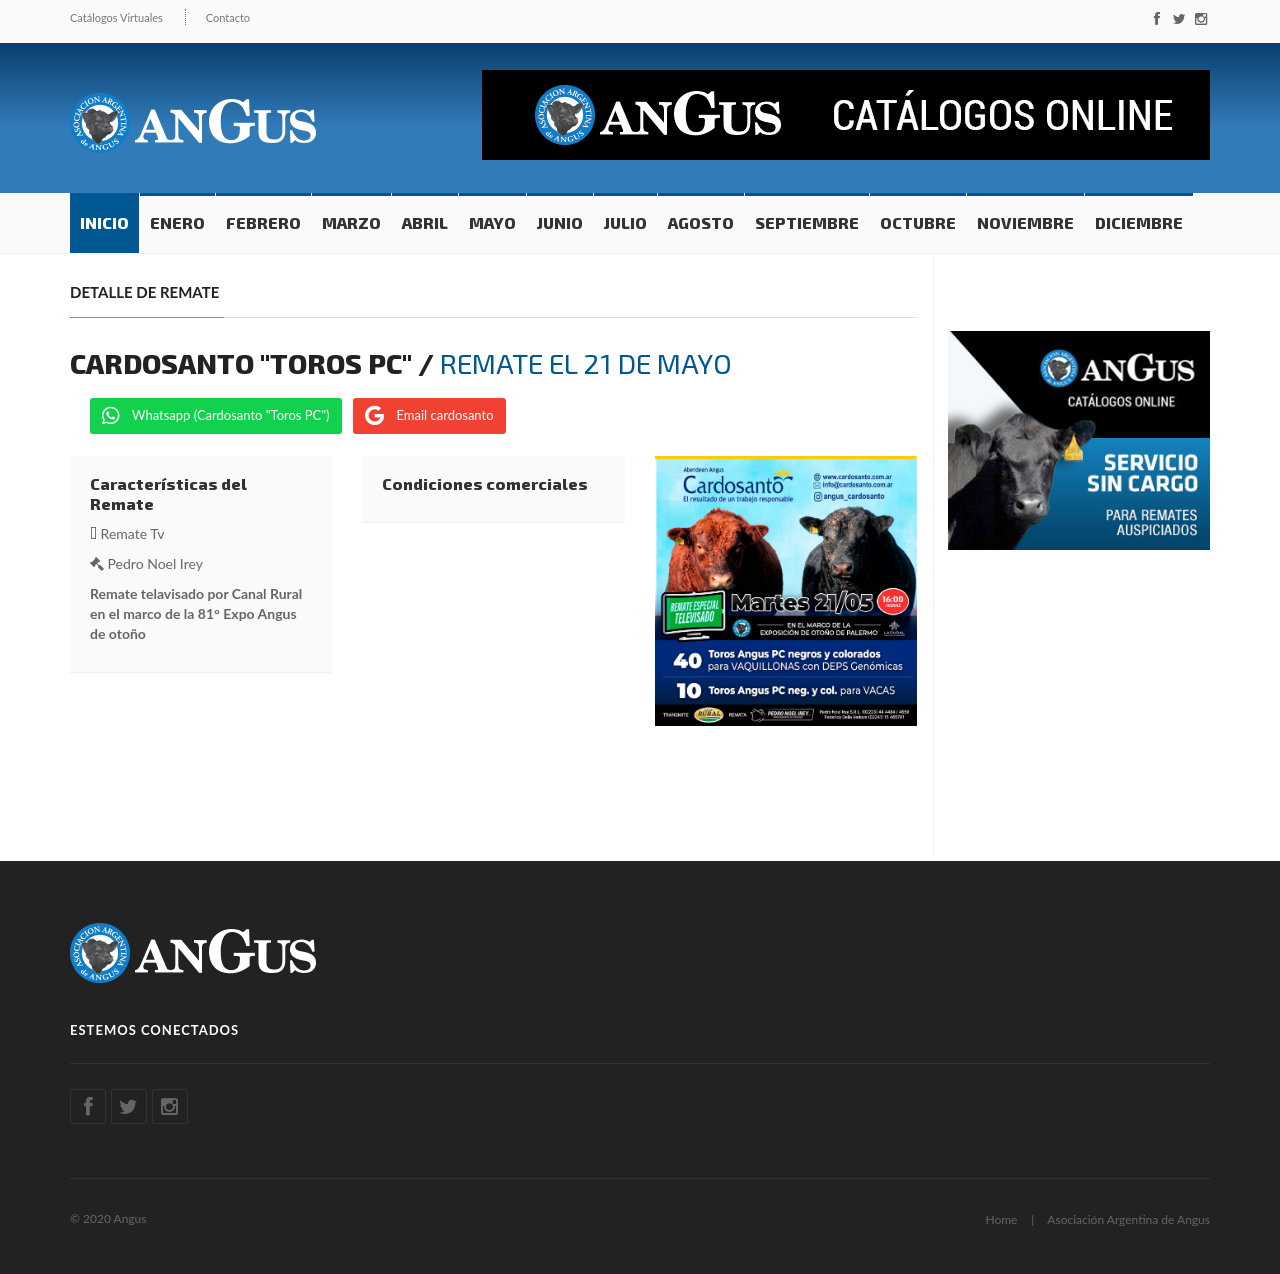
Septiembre (807, 222)
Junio (560, 222)
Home (1001, 1219)
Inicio (104, 222)
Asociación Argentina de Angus (1128, 1219)
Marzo (351, 222)
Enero (177, 222)
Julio (625, 222)
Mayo (492, 222)
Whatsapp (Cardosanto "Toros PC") (216, 416)
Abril (425, 222)
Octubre (918, 222)
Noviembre (1025, 222)
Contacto (228, 17)
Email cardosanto (429, 416)
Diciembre (1139, 222)
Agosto (701, 222)
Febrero (263, 222)
